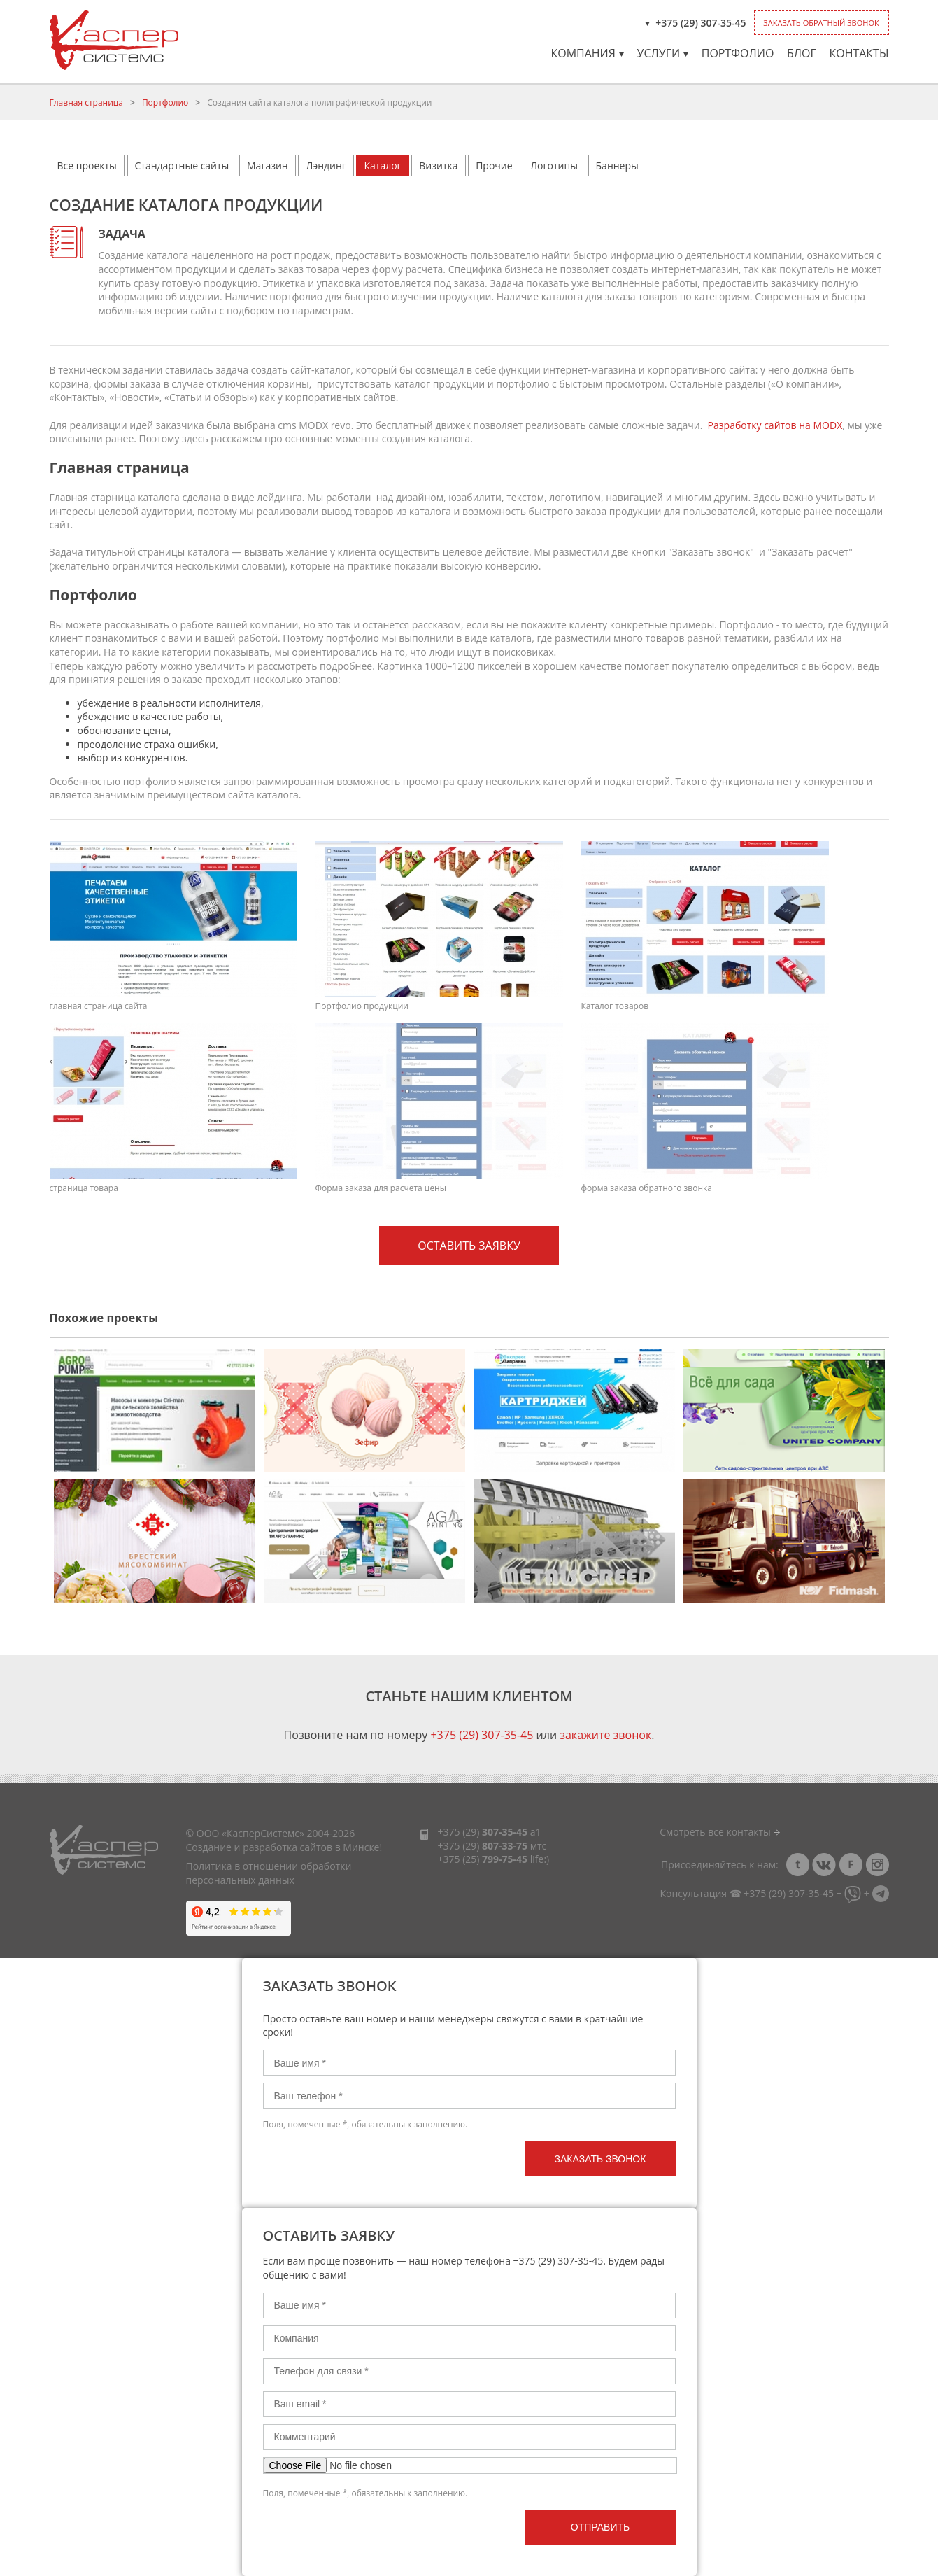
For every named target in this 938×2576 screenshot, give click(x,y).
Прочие (494, 165)
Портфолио (738, 53)
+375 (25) (483, 1859)
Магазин (267, 165)
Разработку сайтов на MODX (775, 425)
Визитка (438, 165)
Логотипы (554, 165)
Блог (801, 53)
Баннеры (617, 165)
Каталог (382, 165)
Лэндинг (326, 165)
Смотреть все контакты (719, 1831)
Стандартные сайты (182, 165)
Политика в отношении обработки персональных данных (269, 1873)
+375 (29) (483, 1831)
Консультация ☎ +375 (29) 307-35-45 (746, 1893)
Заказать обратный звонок (821, 22)
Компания (586, 53)
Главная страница (87, 102)
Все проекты (87, 165)
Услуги (663, 53)
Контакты (858, 53)
